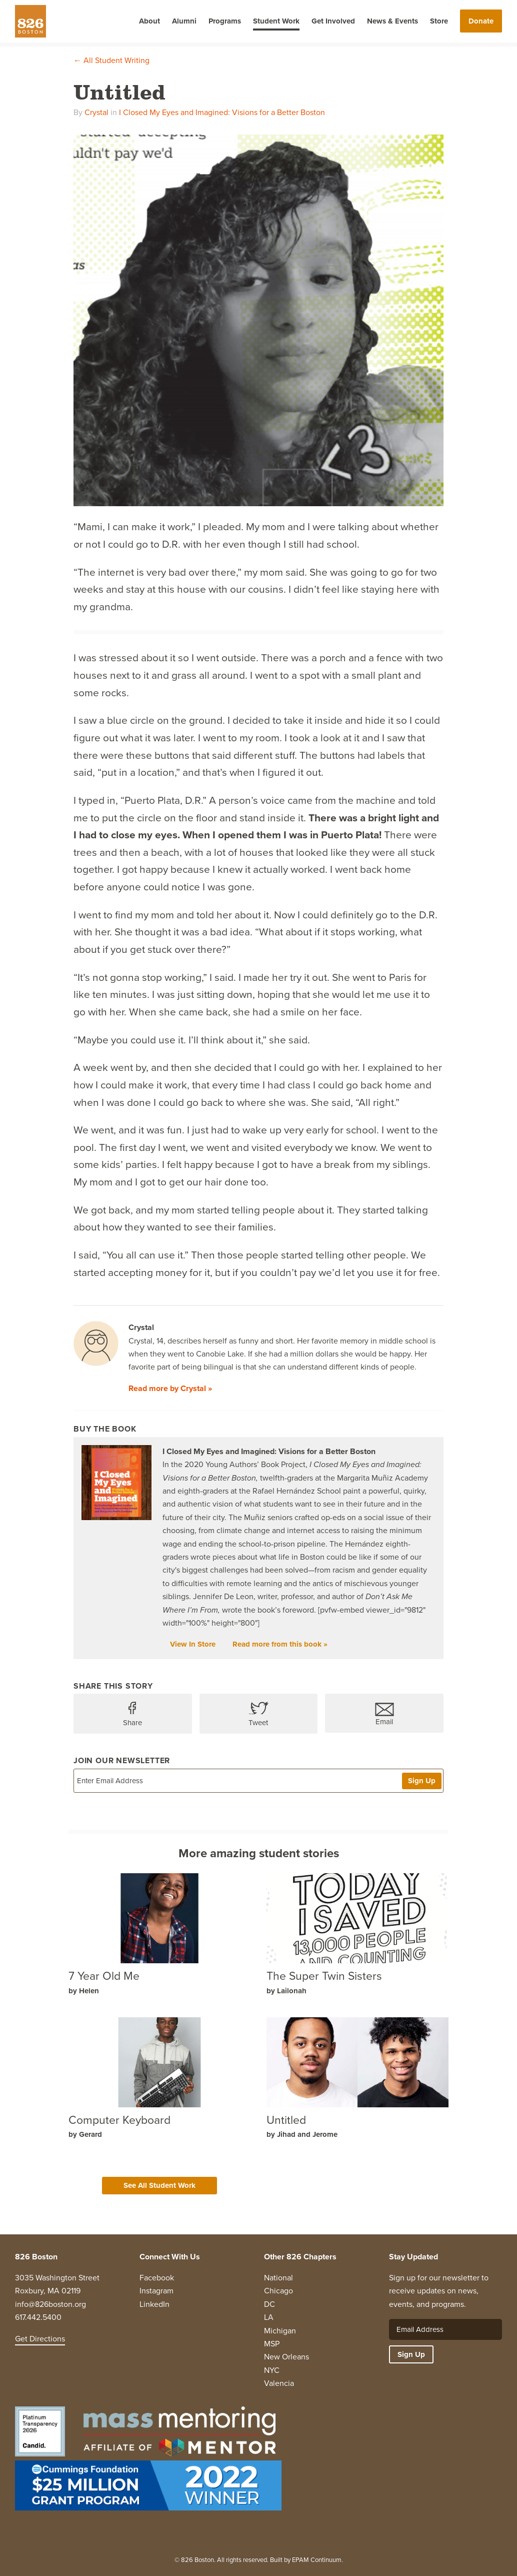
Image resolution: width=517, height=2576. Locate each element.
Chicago (278, 2290)
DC (269, 2304)
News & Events (392, 21)
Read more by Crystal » (170, 1388)
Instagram (157, 2290)
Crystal (96, 112)
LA (269, 2317)
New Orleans (286, 2356)
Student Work (276, 21)
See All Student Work (160, 2185)
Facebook (157, 2277)
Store (439, 21)
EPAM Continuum (317, 2559)
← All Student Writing (112, 60)
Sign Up (422, 1780)
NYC (272, 2370)
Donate (481, 21)
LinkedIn (155, 2304)
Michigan (280, 2330)
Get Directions (40, 2338)
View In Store (193, 1644)
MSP (272, 2343)
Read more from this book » (280, 1644)
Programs (224, 21)
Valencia (279, 2383)
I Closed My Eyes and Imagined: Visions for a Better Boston (222, 112)
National (278, 2277)
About (149, 21)
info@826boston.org (50, 2304)
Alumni (184, 21)
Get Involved (333, 21)
